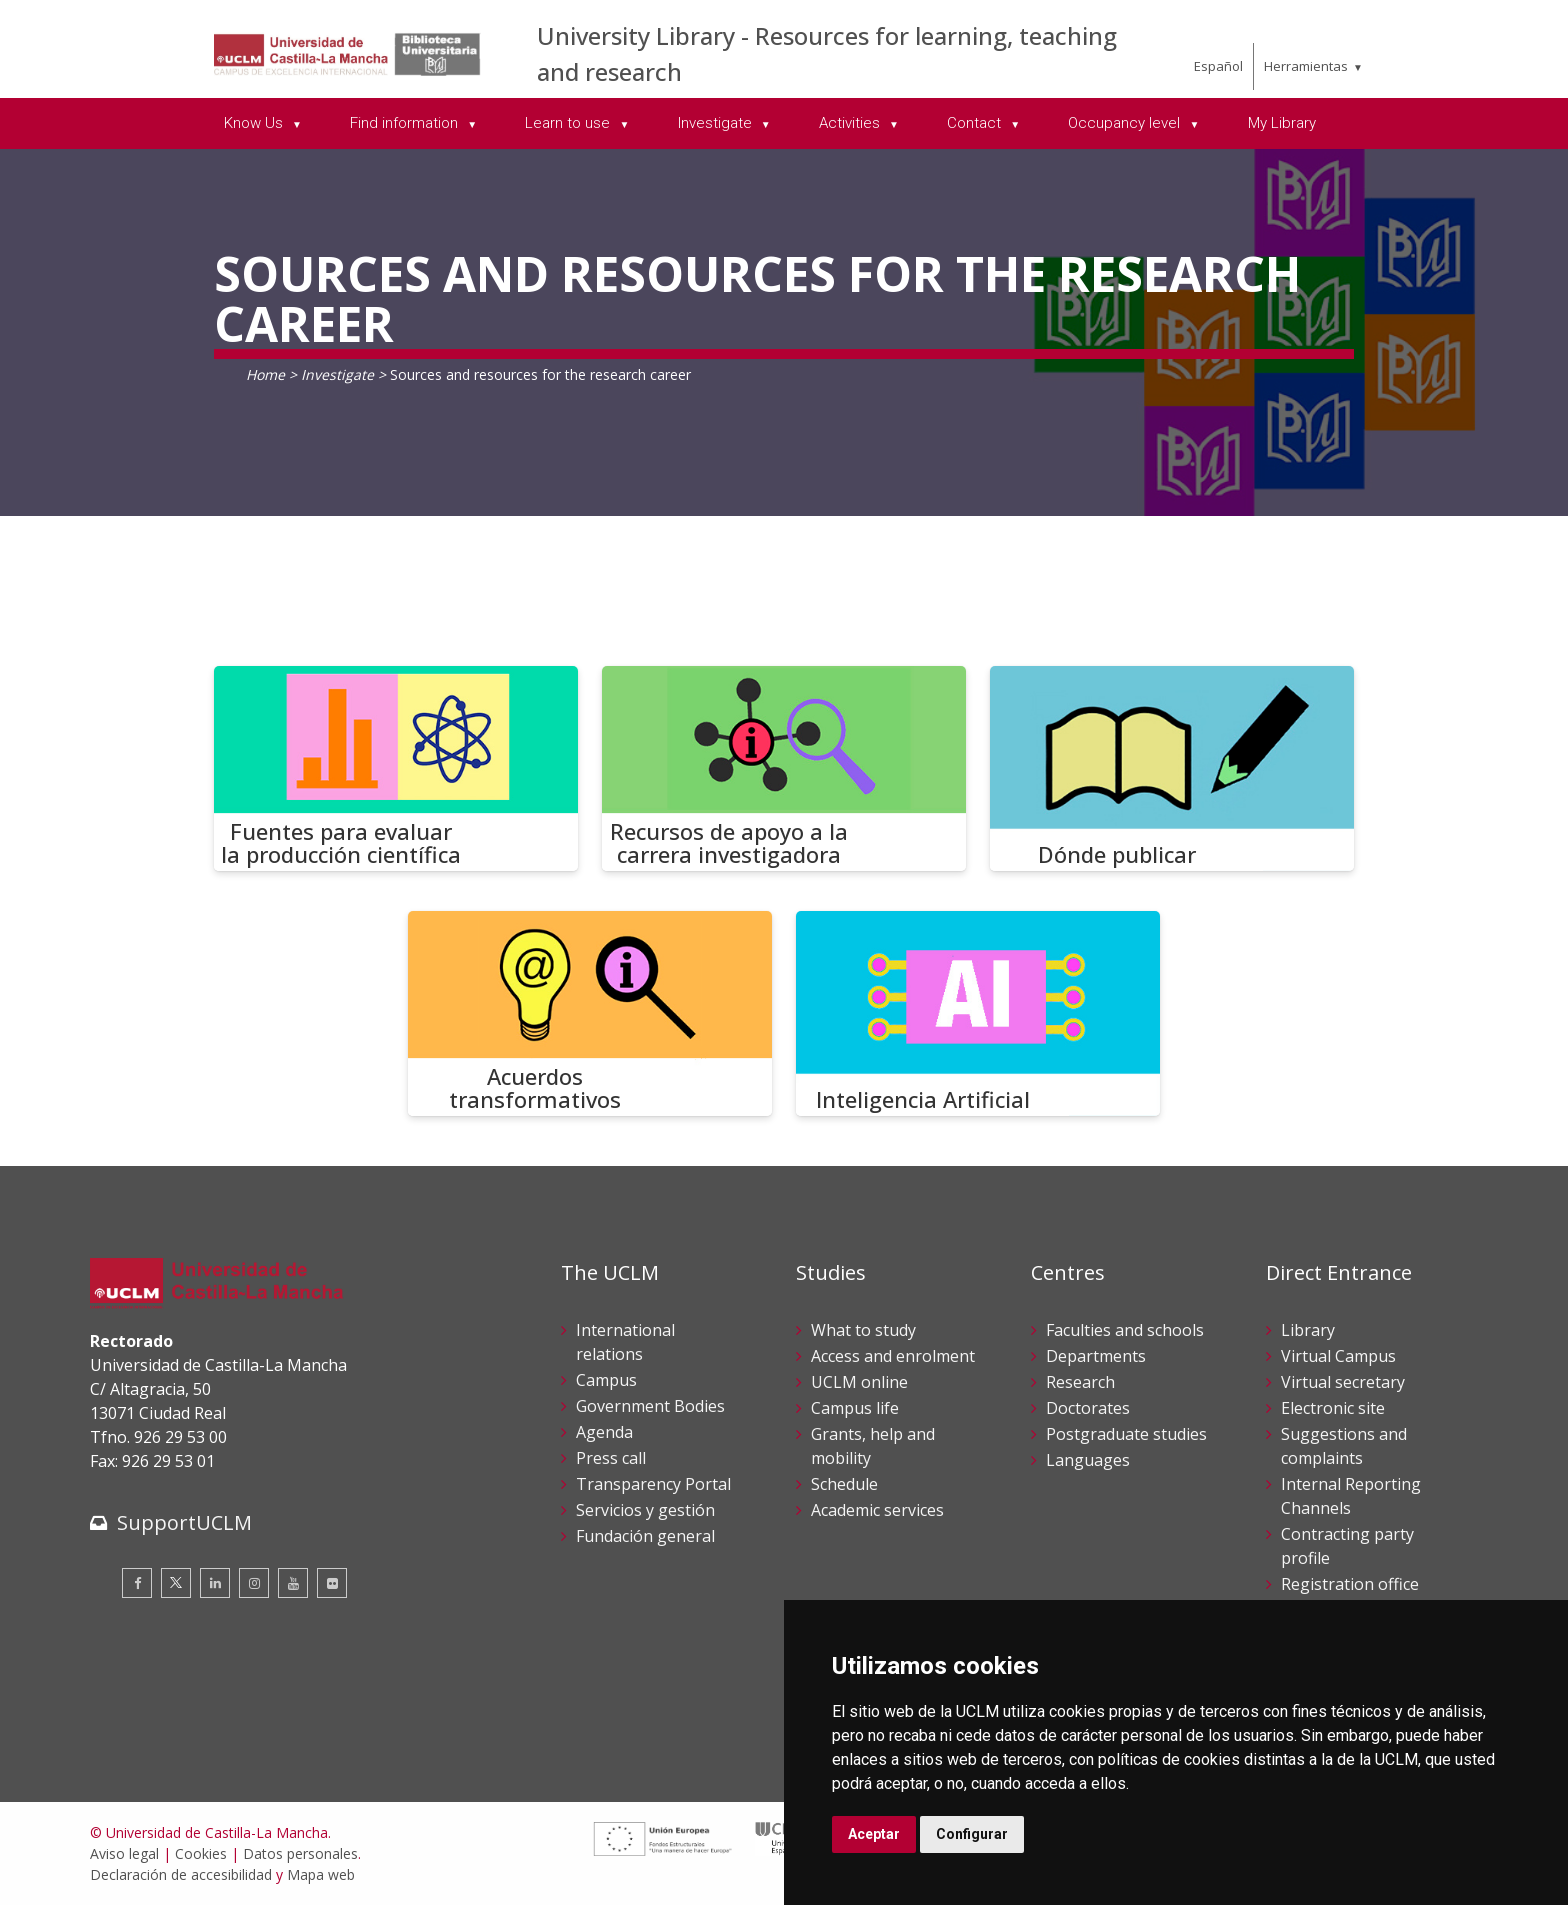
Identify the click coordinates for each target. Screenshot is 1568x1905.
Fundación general (645, 1536)
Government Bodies (650, 1406)
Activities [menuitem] (851, 123)
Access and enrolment (893, 1356)
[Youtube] (293, 1583)
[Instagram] (254, 1583)
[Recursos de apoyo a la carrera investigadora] (784, 768)
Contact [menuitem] (976, 123)
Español (1218, 66)
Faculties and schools (1125, 1330)
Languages (1088, 1460)
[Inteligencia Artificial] (978, 1013)
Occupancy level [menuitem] (1126, 123)
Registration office (1350, 1584)
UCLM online (859, 1382)
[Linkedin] (215, 1583)
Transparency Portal (653, 1484)
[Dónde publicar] (1172, 768)
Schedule (844, 1484)
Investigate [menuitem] (717, 123)
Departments (1096, 1356)
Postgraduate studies (1126, 1434)
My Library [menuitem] (1282, 123)
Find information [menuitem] (406, 123)
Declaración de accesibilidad (181, 1874)
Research (1080, 1382)
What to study (863, 1330)
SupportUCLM (184, 1522)
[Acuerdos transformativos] (590, 1013)
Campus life (855, 1408)
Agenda (604, 1432)
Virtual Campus (1338, 1356)
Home (265, 374)
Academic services (877, 1510)
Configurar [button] (972, 1834)
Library (1308, 1330)
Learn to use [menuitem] (569, 123)
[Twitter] (176, 1583)
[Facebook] (137, 1583)
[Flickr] (332, 1583)
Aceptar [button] (874, 1834)
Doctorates (1088, 1408)
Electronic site (1333, 1408)
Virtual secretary (1343, 1382)
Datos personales (300, 1853)
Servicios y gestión (645, 1510)
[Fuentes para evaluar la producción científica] (396, 768)
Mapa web (321, 1874)
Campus (606, 1380)
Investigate (337, 374)
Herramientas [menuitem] (1306, 66)
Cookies (201, 1853)
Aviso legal (124, 1853)
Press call (611, 1458)
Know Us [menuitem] (255, 123)
